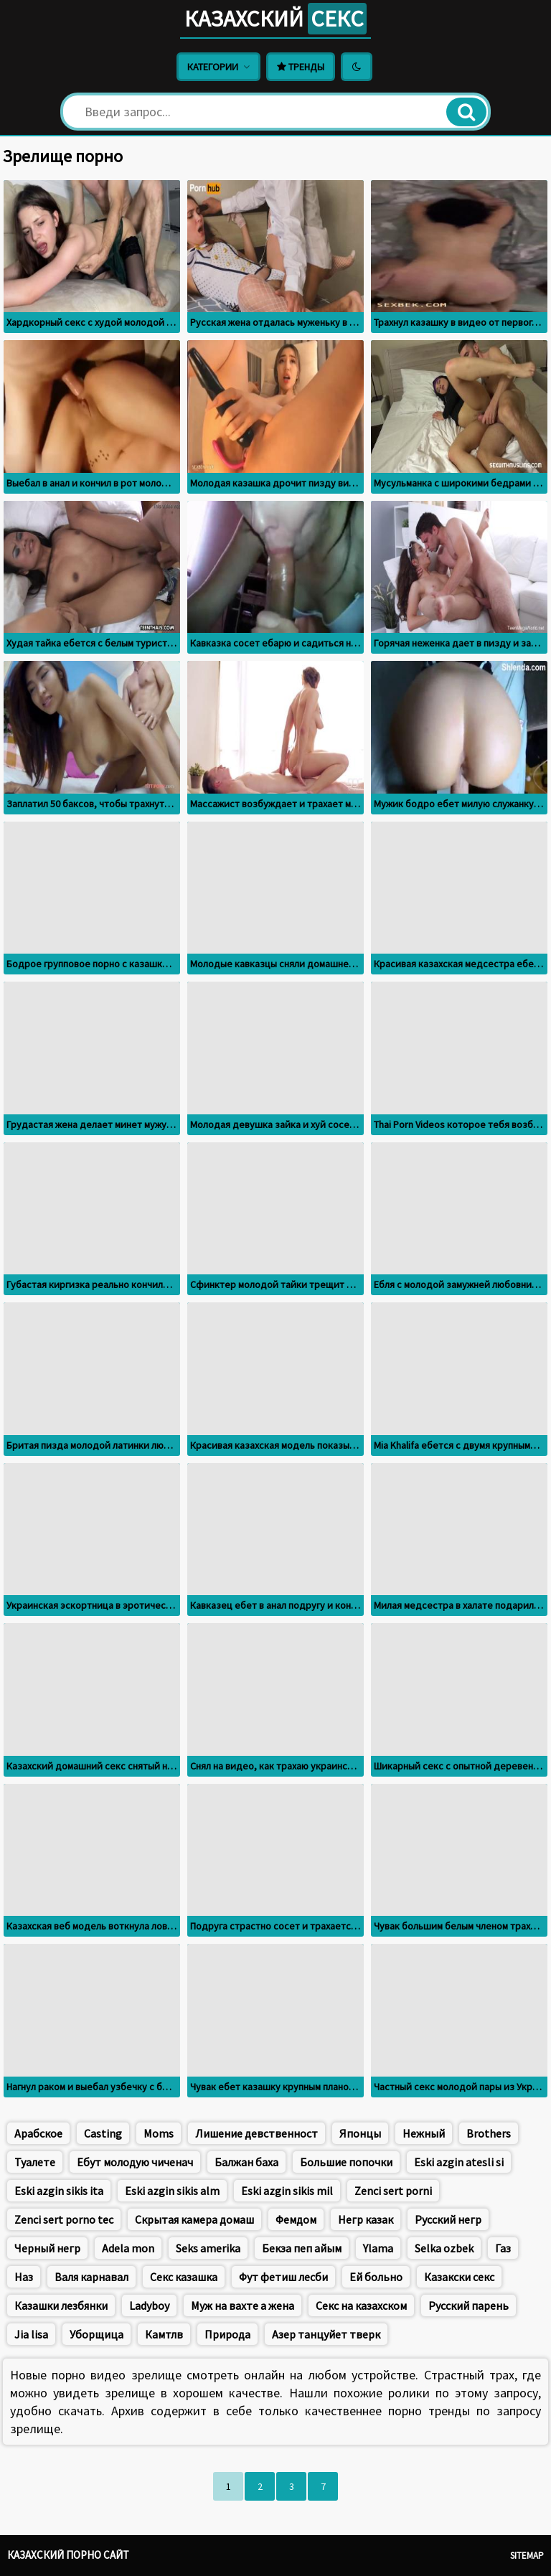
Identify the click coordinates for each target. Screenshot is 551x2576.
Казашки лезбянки (61, 2305)
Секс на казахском (361, 2305)
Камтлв (164, 2334)
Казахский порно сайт (68, 2555)
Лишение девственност (256, 2133)
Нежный (423, 2133)
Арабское (38, 2133)
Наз (23, 2277)
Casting (103, 2133)
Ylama (378, 2248)
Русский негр (448, 2219)
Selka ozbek (444, 2248)
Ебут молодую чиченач (135, 2162)
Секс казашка (183, 2277)
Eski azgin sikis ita (58, 2191)
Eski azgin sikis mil (287, 2191)
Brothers (488, 2133)
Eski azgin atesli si (459, 2162)
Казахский (275, 18)
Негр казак (365, 2219)
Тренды (300, 66)
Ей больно (375, 2277)
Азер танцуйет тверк (326, 2334)
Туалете (34, 2162)
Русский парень (468, 2305)
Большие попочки (346, 2162)
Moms (158, 2133)
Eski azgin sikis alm (172, 2191)
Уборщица (96, 2334)
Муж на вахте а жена (242, 2305)
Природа (227, 2334)
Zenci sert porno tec (63, 2219)
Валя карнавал (91, 2277)
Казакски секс (459, 2277)
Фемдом (296, 2219)
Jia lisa (31, 2334)
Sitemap (527, 2555)
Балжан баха (246, 2162)
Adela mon (128, 2248)
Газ (503, 2248)
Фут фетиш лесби (283, 2277)
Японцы (360, 2133)
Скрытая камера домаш (194, 2219)
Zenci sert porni (393, 2191)
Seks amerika (208, 2248)
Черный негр (47, 2248)
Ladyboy (149, 2305)
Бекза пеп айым (302, 2248)
